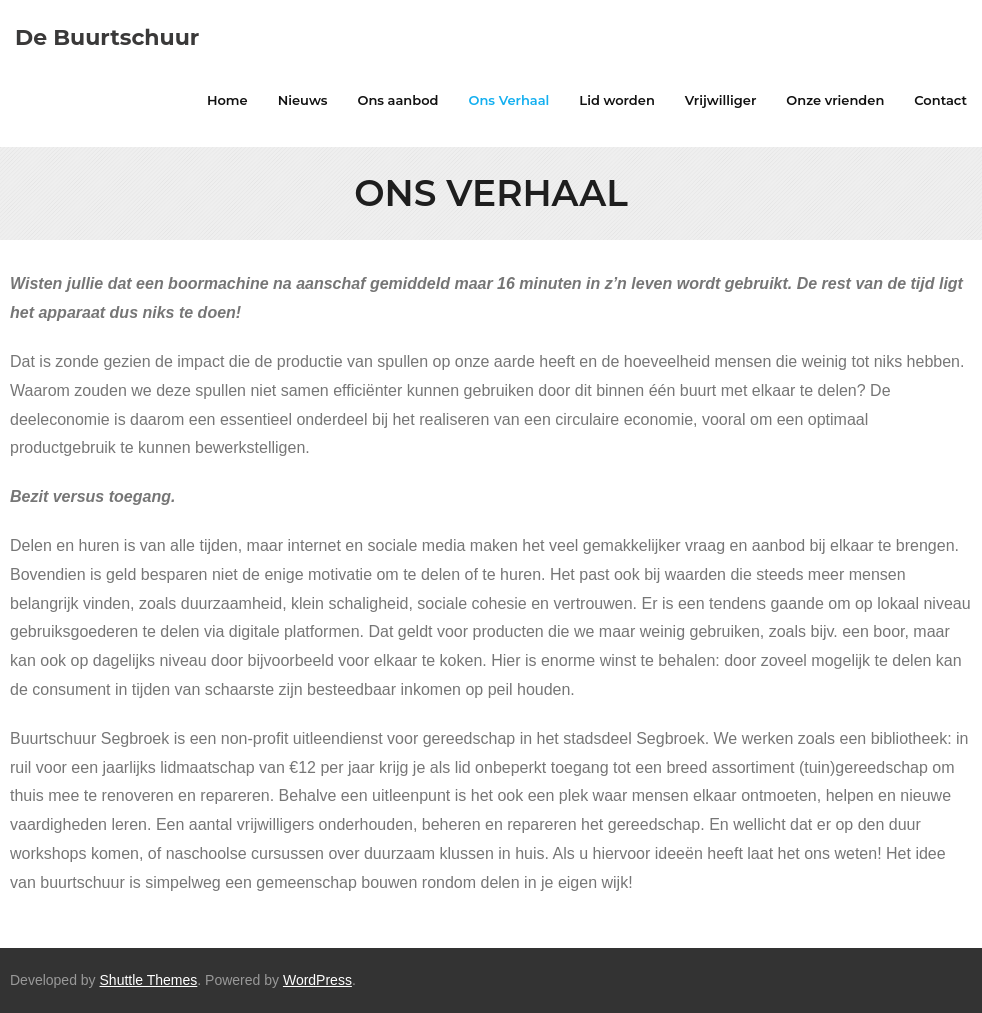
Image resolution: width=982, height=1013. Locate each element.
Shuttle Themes (149, 980)
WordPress (317, 980)
